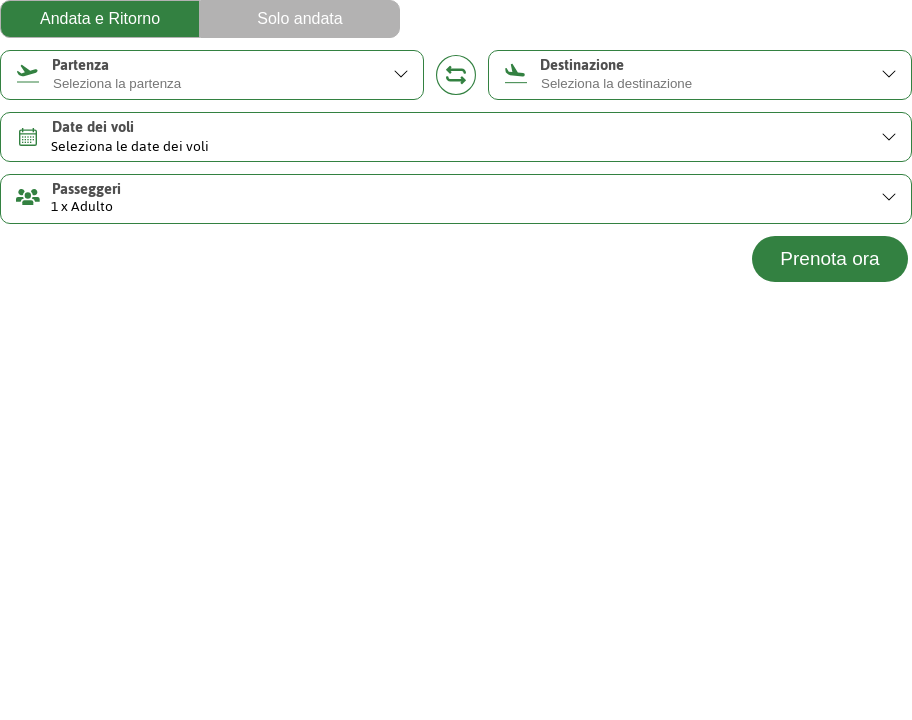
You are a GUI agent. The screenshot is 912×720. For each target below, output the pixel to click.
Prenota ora (829, 258)
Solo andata (299, 18)
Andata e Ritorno (100, 18)
